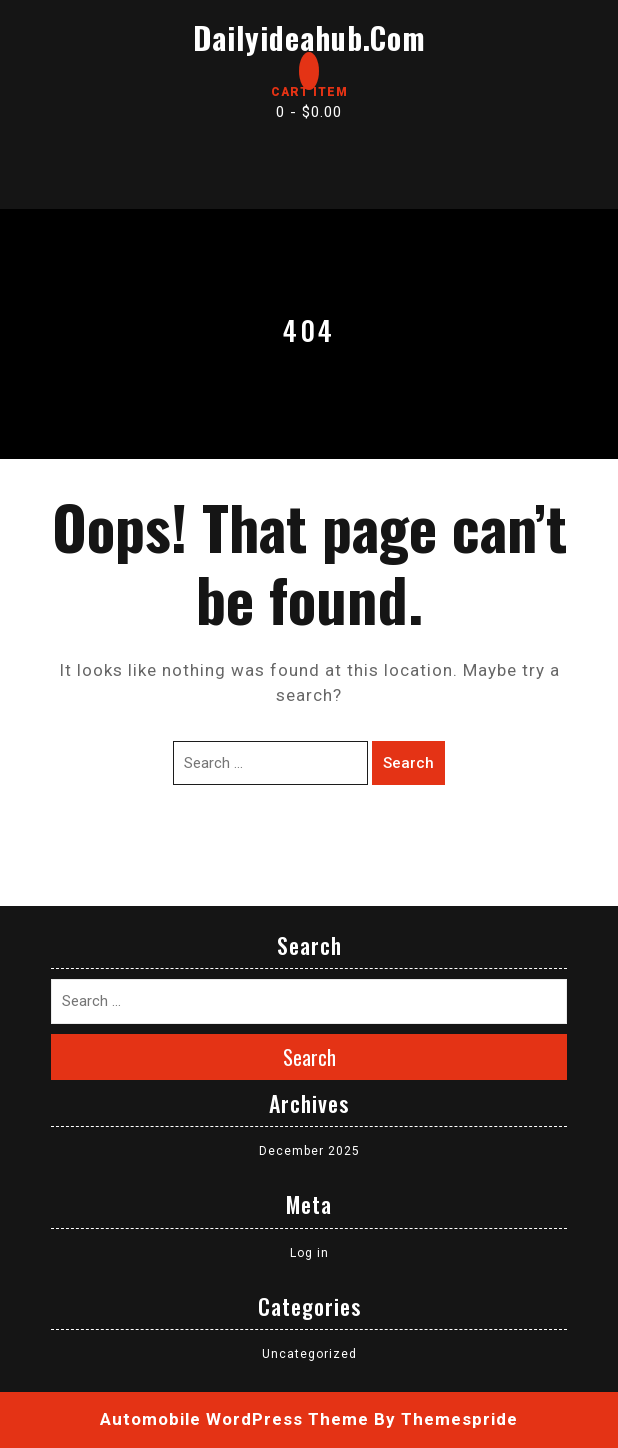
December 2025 (309, 1151)
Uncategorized (309, 1354)
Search (408, 763)
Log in (309, 1253)
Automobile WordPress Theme (234, 1419)
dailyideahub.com (309, 37)
